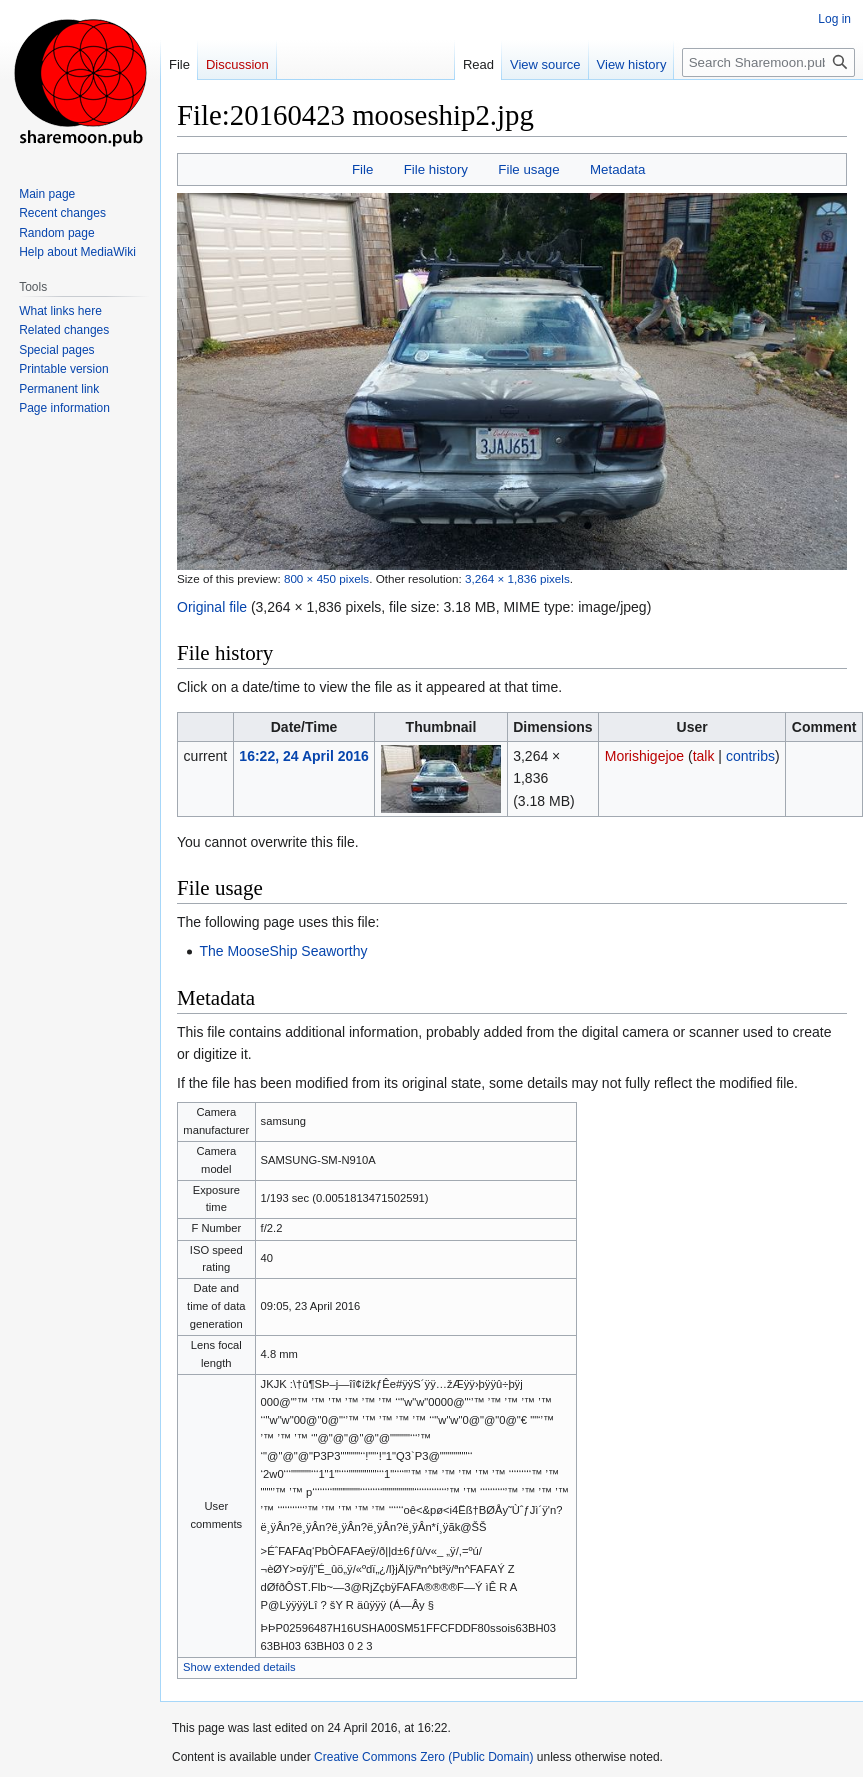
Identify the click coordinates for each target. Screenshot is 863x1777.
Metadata (617, 169)
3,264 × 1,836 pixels (517, 578)
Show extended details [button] (239, 1667)
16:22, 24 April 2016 (303, 756)
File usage (528, 169)
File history (436, 169)
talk (704, 756)
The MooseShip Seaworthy (283, 951)
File (362, 169)
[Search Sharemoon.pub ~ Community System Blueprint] (768, 62)
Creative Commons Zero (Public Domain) (423, 1757)
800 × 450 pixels (326, 578)
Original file (212, 607)
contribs (750, 756)
